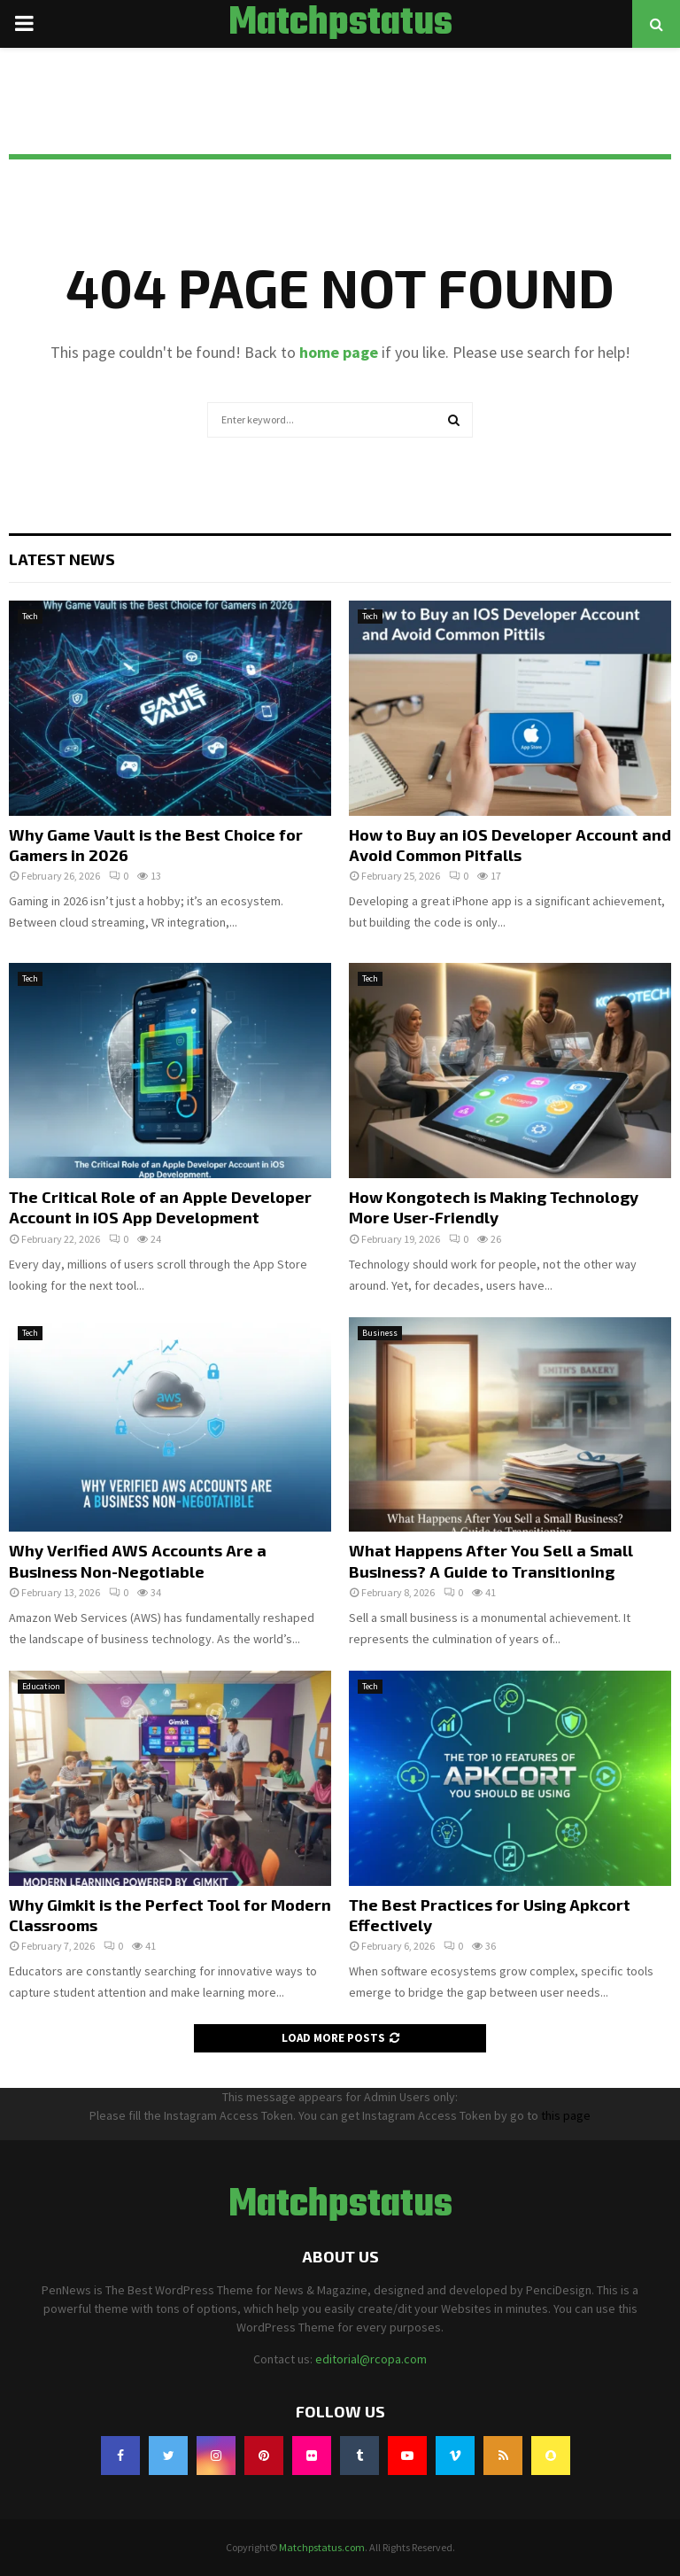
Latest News (62, 559)
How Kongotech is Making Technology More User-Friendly (493, 1207)
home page (338, 352)
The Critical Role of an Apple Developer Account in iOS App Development (160, 1207)
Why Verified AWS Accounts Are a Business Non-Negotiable (138, 1560)
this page (566, 2115)
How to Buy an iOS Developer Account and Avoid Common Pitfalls (510, 845)
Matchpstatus (340, 24)
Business (380, 1332)
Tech (30, 616)
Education (41, 1686)
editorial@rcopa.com (371, 2359)
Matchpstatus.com (322, 2547)
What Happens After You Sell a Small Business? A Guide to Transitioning (491, 1560)
